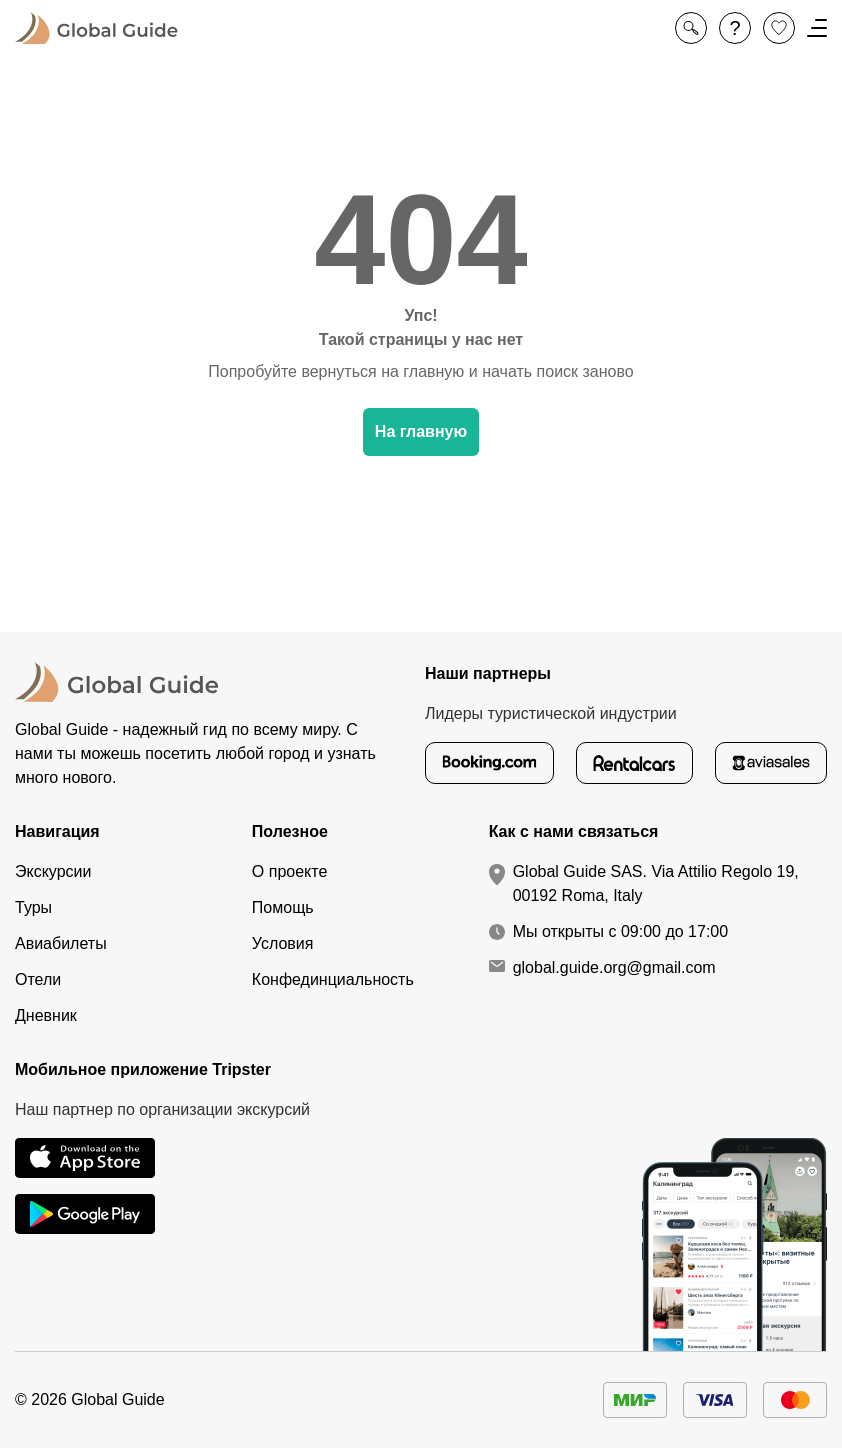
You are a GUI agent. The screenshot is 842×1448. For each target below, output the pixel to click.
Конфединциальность (333, 979)
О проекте (289, 871)
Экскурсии (53, 871)
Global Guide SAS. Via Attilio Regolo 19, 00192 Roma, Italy (656, 883)
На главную (421, 431)
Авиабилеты (61, 943)
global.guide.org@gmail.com (614, 967)
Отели (38, 979)
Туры (33, 907)
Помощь (283, 907)
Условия (283, 943)
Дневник (46, 1015)
